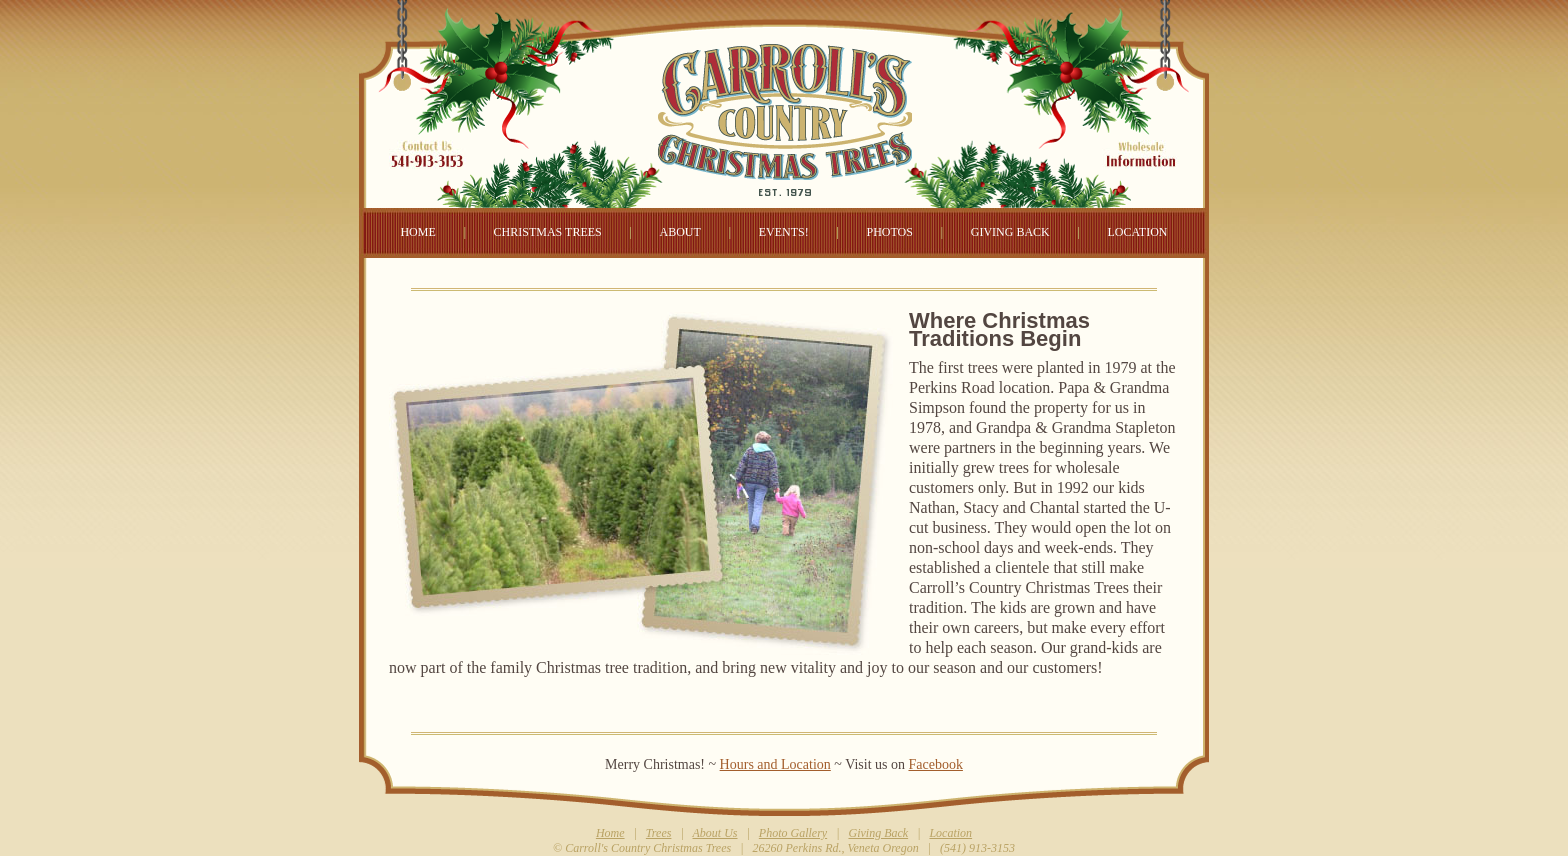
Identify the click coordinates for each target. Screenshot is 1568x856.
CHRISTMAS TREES (548, 232)
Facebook (935, 764)
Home (610, 833)
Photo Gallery (793, 833)
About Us (715, 833)
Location (950, 833)
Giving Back (878, 833)
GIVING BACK (1010, 232)
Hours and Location (775, 764)
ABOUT (680, 232)
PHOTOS (889, 232)
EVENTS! (784, 232)
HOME (417, 232)
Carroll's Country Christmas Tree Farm (784, 100)
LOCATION (1138, 232)
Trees (659, 833)
